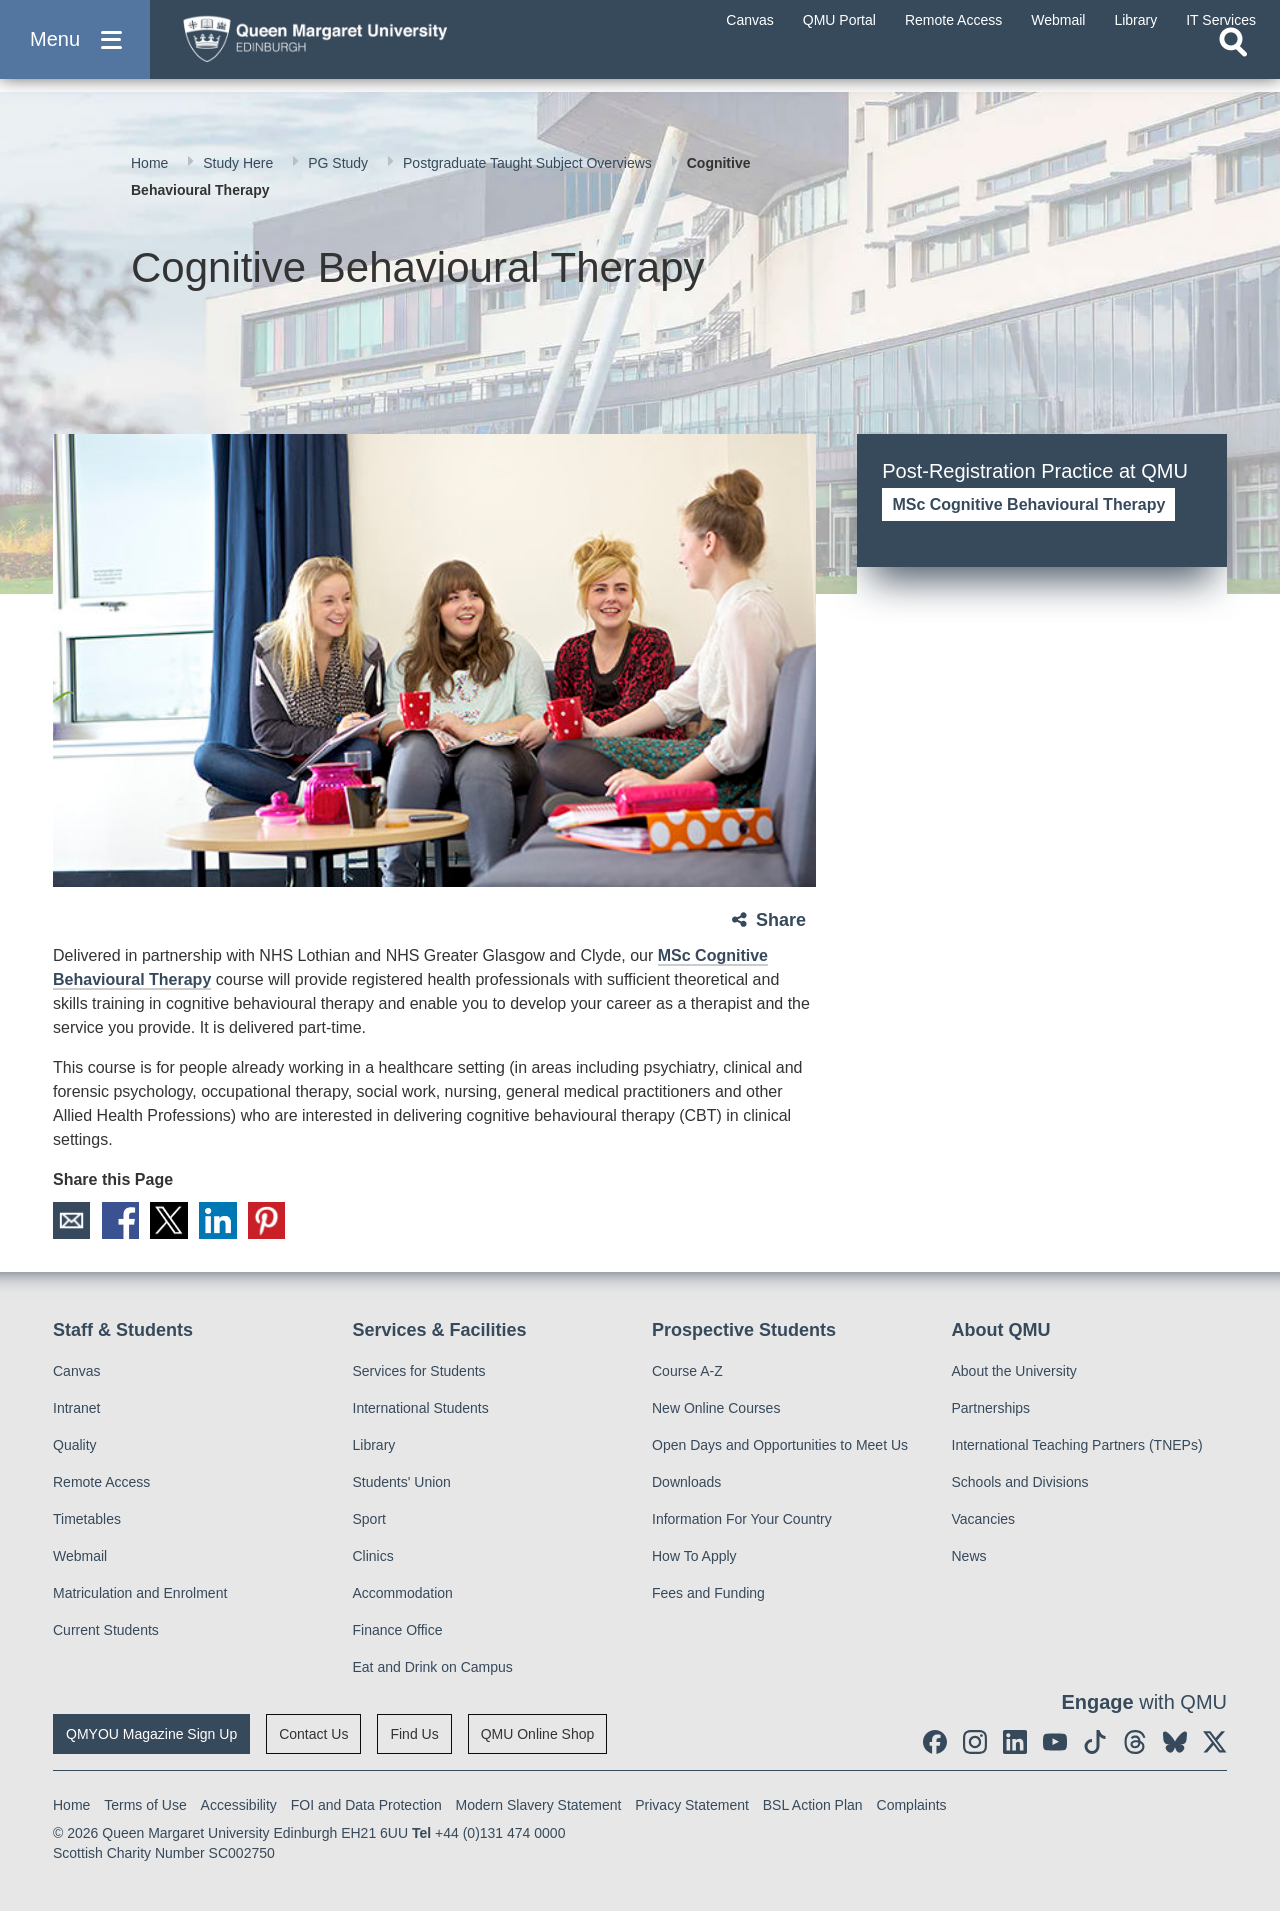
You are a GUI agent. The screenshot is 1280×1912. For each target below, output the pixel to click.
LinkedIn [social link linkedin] (222, 1221)
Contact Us (313, 1735)
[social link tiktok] (1095, 1743)
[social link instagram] (975, 1743)
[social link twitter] (1215, 1743)
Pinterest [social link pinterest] (272, 1221)
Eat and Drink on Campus (433, 1668)
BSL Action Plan (813, 1806)
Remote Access (101, 1483)
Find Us (414, 1735)
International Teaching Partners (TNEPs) (1077, 1446)
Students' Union (402, 1483)
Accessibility (239, 1806)
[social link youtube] (1055, 1743)
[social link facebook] (935, 1743)
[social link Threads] (1135, 1743)
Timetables (87, 1520)
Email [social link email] (72, 1221)
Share (781, 920)
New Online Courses (716, 1409)
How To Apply (694, 1557)
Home (151, 163)
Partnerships (991, 1409)
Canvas (76, 1372)
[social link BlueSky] (1175, 1743)
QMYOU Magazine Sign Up (151, 1735)
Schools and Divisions (1020, 1483)
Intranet (76, 1409)
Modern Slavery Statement (539, 1806)
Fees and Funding (708, 1594)
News (969, 1557)
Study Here (240, 163)
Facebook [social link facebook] (122, 1221)
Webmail (80, 1557)
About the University (1014, 1372)
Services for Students (419, 1372)
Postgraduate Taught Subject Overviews (529, 163)
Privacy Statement (692, 1806)
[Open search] (1233, 66)
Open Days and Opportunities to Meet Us (780, 1446)
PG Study (340, 163)
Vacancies (984, 1520)
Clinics (373, 1557)
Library (374, 1446)
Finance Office (398, 1631)
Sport (369, 1520)
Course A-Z (687, 1372)
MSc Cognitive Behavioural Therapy (1028, 504)
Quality (75, 1446)
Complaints (912, 1806)
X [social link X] (172, 1221)
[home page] (361, 46)
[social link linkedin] (1015, 1743)
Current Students (106, 1631)
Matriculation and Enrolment (140, 1594)
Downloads (686, 1483)
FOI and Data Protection (366, 1806)
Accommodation (403, 1594)
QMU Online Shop (538, 1735)
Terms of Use (145, 1806)
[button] (75, 51)
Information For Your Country (742, 1520)
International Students (421, 1409)
